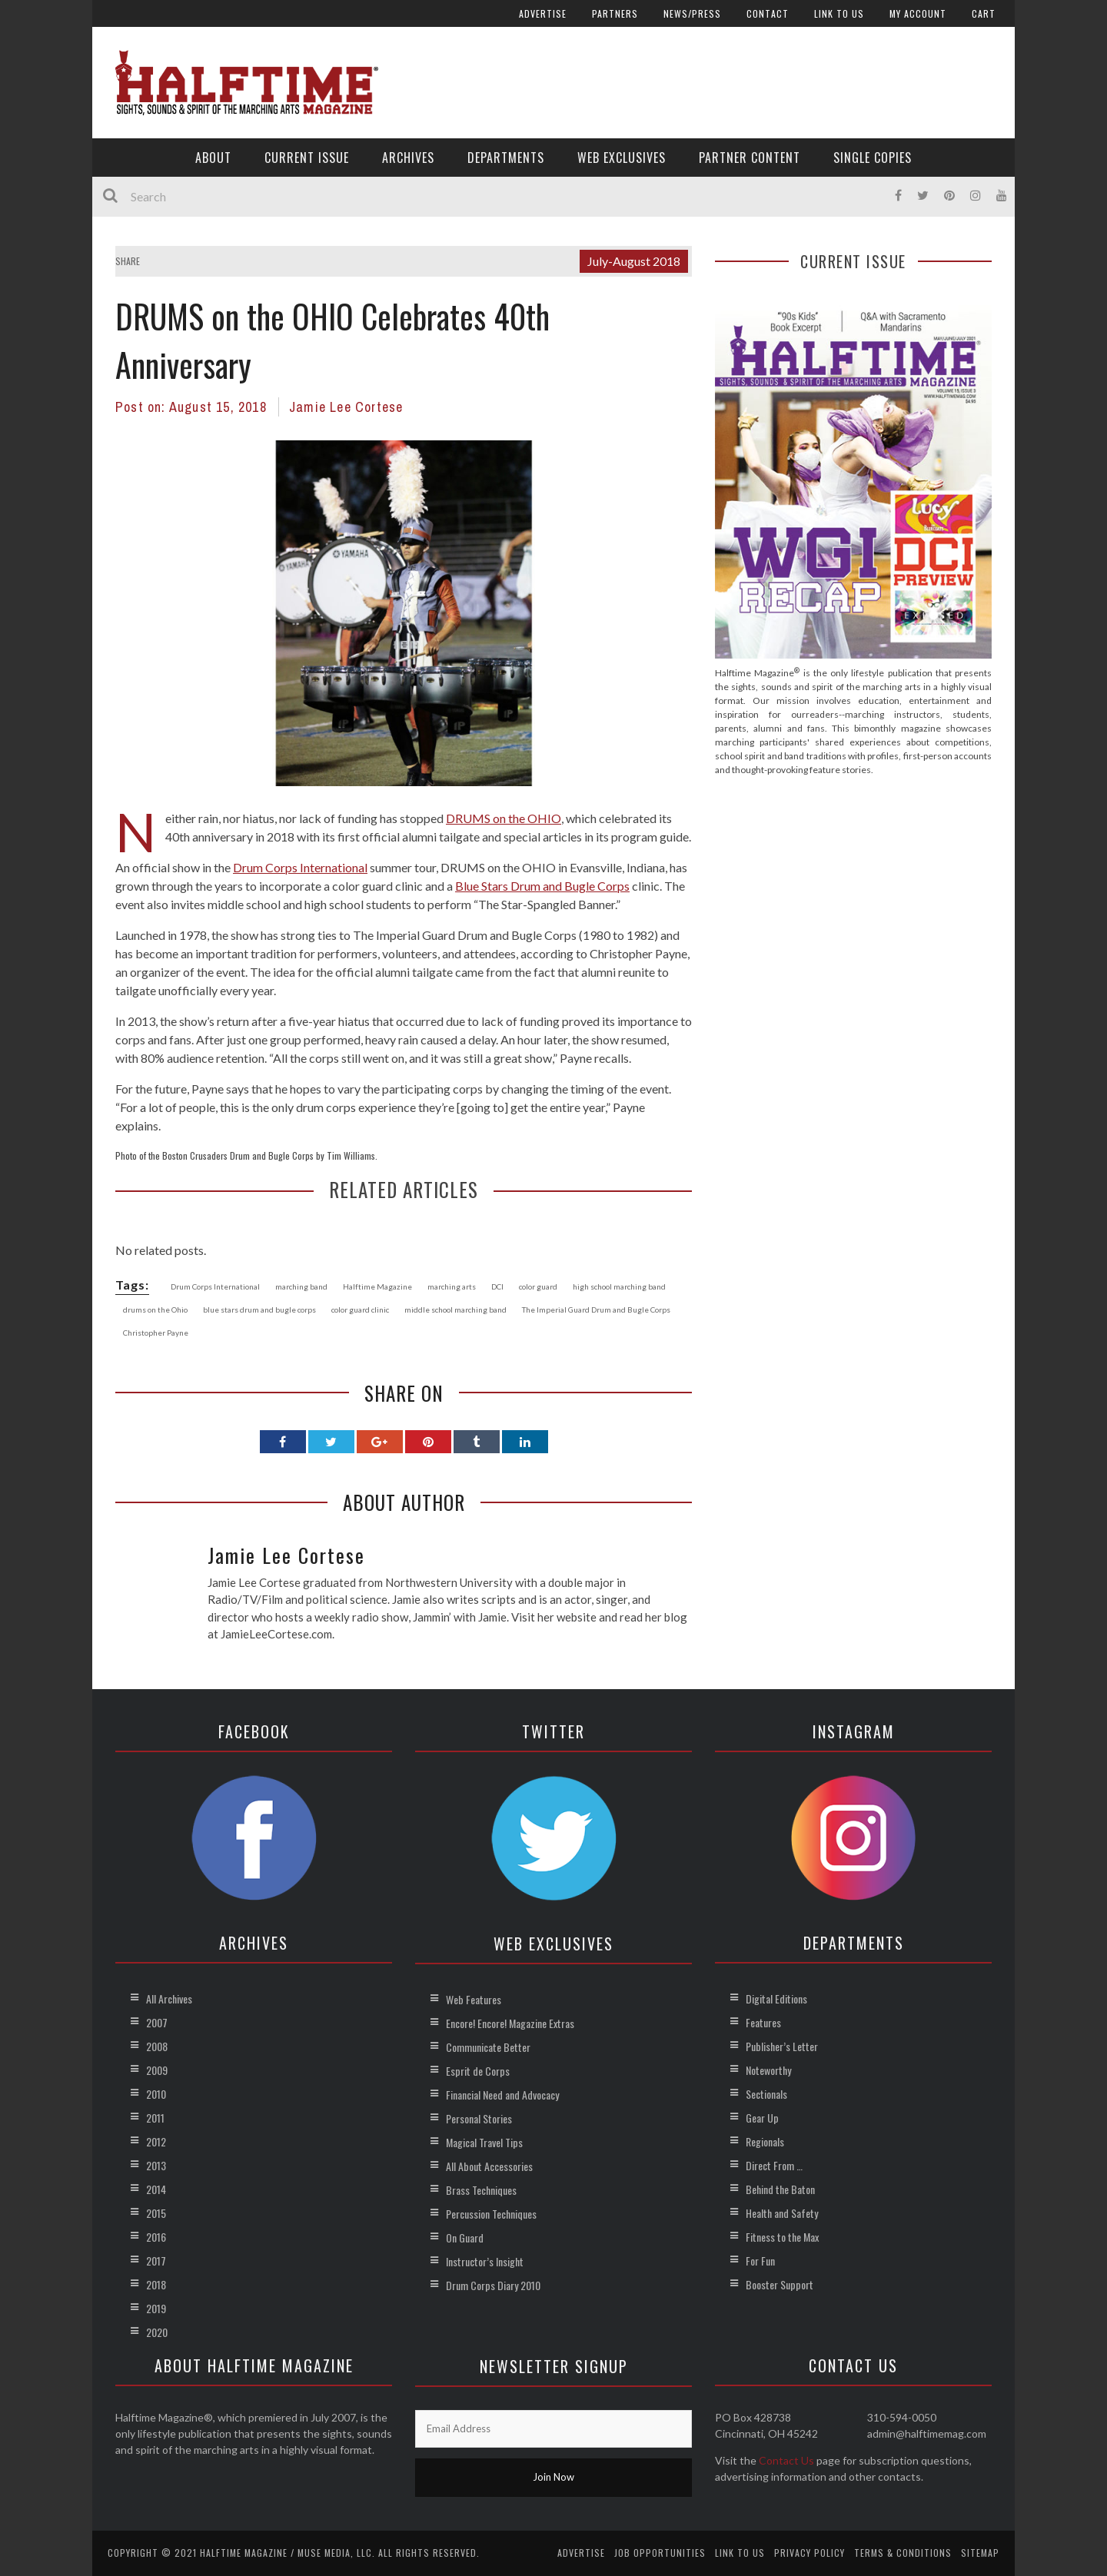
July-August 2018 (633, 261)
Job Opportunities (660, 2552)
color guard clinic (360, 1309)
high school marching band (619, 1286)
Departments (505, 157)
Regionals (765, 2141)
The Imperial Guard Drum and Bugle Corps (596, 1309)
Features (763, 2022)
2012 (156, 2141)
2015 (156, 2213)
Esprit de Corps (478, 2071)
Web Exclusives (621, 157)
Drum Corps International (300, 867)
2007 (157, 2022)
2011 (155, 2118)
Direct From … (774, 2165)
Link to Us (839, 13)
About (213, 157)
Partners (615, 13)
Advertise (543, 13)
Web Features (473, 1999)
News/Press (692, 13)
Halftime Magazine (377, 1286)
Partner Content (749, 157)
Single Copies (872, 157)
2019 (156, 2308)
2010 (156, 2094)
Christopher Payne (155, 1332)
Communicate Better (488, 2047)
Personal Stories (479, 2118)
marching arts (451, 1286)
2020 (157, 2332)
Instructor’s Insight (485, 2261)
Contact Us (786, 2460)
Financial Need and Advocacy (502, 2094)
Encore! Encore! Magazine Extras (510, 2023)
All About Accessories (489, 2166)
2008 (157, 2046)
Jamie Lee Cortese (346, 407)
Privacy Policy (809, 2552)
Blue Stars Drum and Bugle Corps (542, 885)
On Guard (465, 2237)
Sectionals (766, 2094)
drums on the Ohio (155, 1309)
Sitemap (980, 2552)
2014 (156, 2189)
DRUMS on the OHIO (503, 818)
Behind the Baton (780, 2189)
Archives (408, 157)
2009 (157, 2070)
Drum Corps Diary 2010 (493, 2285)
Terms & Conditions (903, 2552)
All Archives (169, 1998)
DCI (497, 1286)
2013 (156, 2165)
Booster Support (779, 2284)
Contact (767, 13)
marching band (301, 1286)
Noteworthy (768, 2070)
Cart (984, 13)
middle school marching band (455, 1309)
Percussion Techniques (491, 2214)
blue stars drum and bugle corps (259, 1309)
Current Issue (306, 157)
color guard (538, 1286)
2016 (156, 2237)
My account (917, 13)
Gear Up (762, 2118)
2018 (156, 2284)
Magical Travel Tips (484, 2142)
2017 (156, 2260)
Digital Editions (776, 1998)
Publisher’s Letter (782, 2046)
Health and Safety (782, 2213)
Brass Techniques (481, 2190)
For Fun (760, 2260)
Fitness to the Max (782, 2237)
